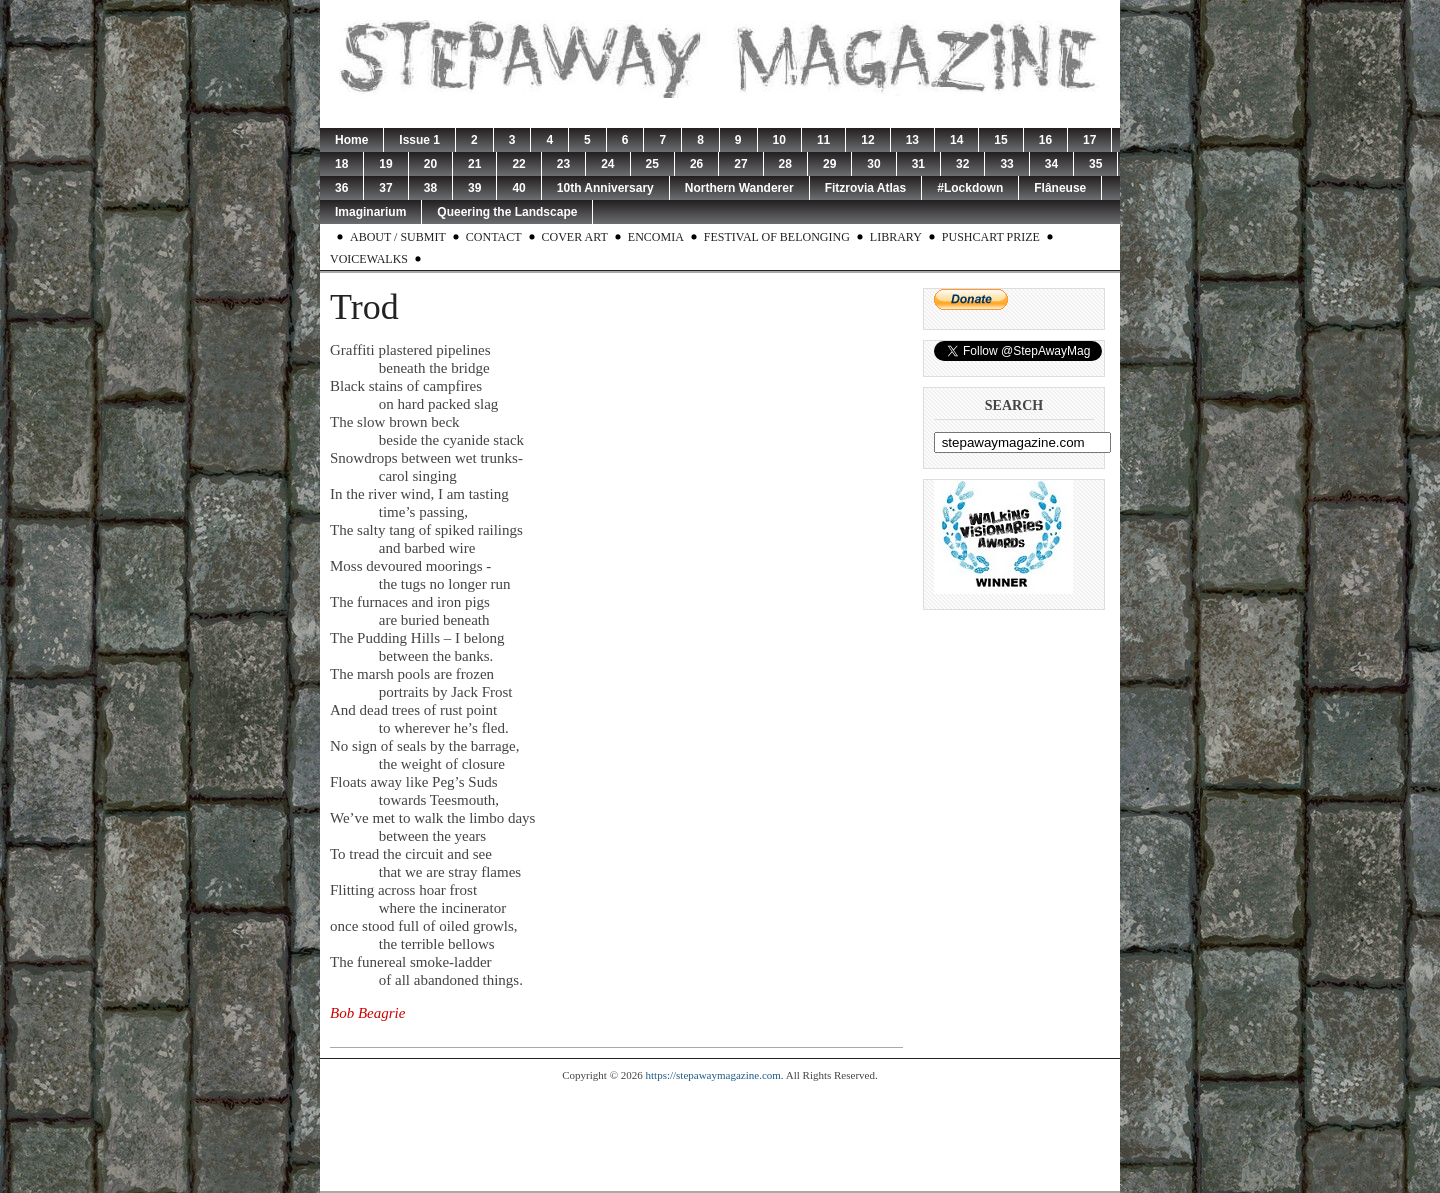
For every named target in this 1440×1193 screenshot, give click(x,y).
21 (474, 164)
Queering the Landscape (507, 212)
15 (1000, 140)
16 (1045, 140)
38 (430, 188)
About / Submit (398, 237)
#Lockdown (970, 188)
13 (912, 140)
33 (1006, 164)
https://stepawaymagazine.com (713, 1075)
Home (351, 140)
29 (829, 164)
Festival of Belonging (777, 237)
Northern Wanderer (739, 188)
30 (873, 164)
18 (341, 164)
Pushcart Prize (991, 237)
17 (1089, 140)
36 (341, 188)
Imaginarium (370, 212)
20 (430, 164)
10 (779, 140)
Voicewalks (369, 259)
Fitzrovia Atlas (866, 188)
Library (896, 237)
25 (652, 164)
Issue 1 (419, 140)
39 (474, 188)
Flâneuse (1060, 188)
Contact (494, 237)
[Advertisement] (720, 1136)
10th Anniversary (605, 188)
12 (867, 140)
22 (518, 164)
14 (956, 140)
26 (696, 164)
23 (563, 164)
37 (385, 188)
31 (918, 164)
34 (1051, 164)
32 (962, 164)
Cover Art (575, 237)
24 (607, 164)
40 (518, 188)
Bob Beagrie (367, 1013)
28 (785, 164)
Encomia (656, 237)
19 (385, 164)
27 (740, 164)
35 (1095, 164)
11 (823, 140)
